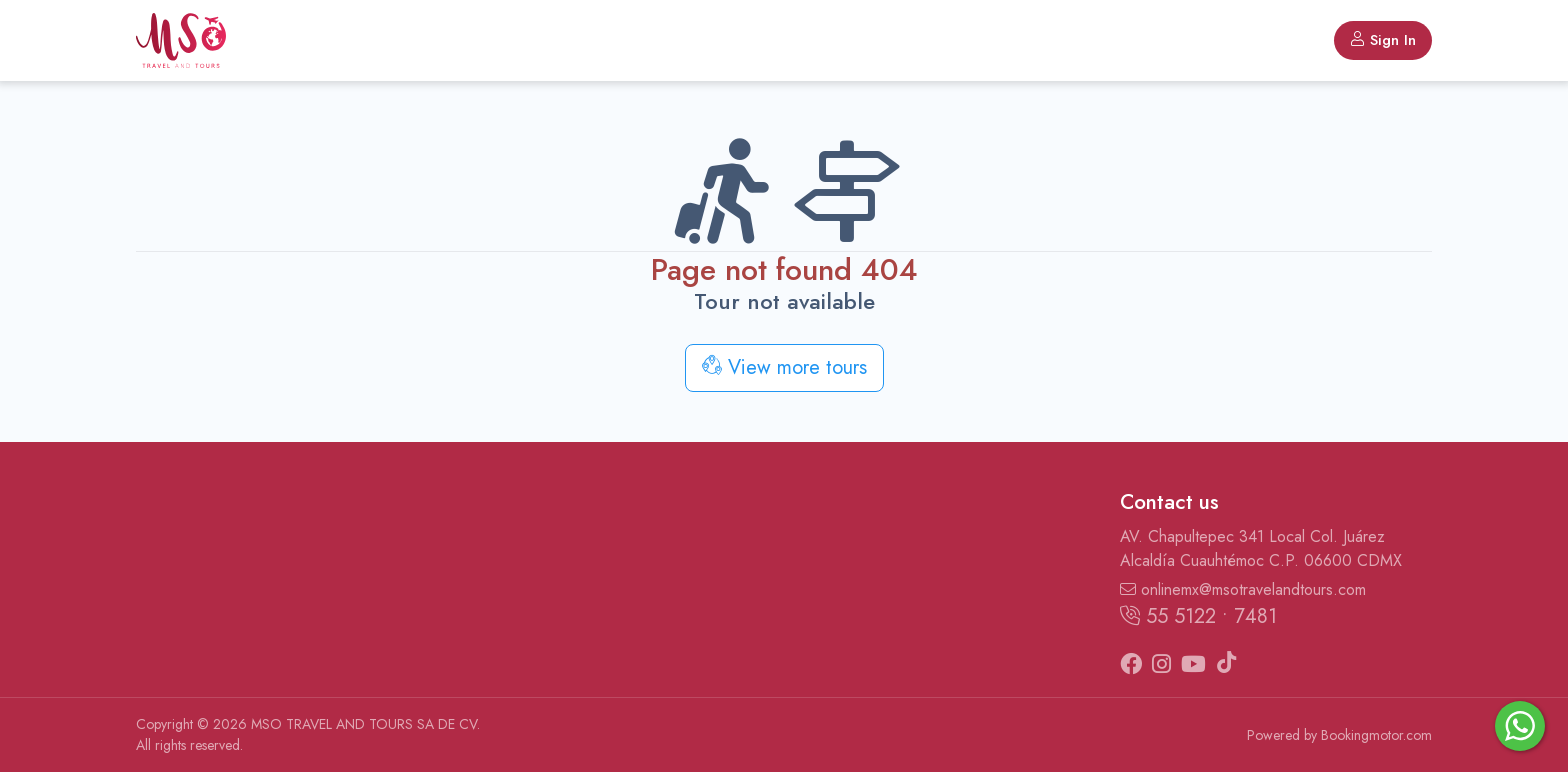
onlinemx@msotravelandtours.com (1243, 589)
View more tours (784, 367)
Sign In (1383, 40)
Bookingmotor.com (1376, 735)
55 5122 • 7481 (1198, 616)
